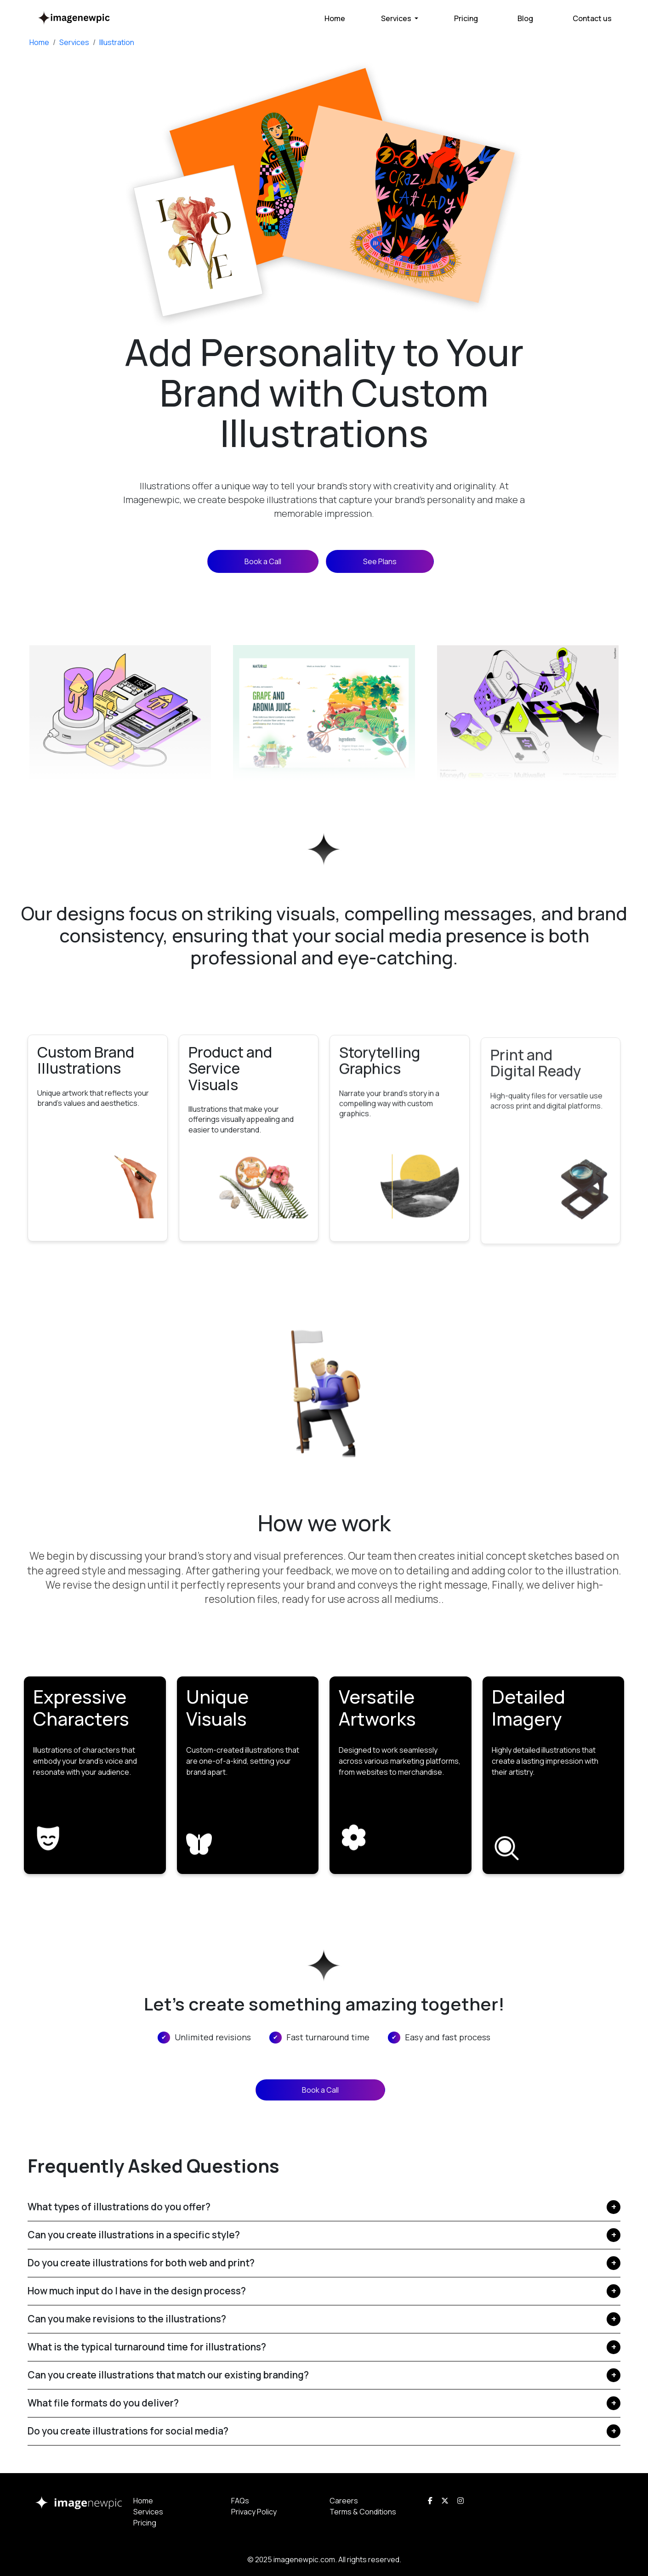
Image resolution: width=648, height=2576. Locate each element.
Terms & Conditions (363, 2512)
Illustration (116, 42)
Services (74, 42)
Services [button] (397, 18)
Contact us (592, 18)
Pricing (466, 18)
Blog (525, 18)
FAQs (240, 2501)
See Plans (380, 561)
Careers (344, 2501)
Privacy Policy (254, 2512)
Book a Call (262, 561)
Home (334, 18)
